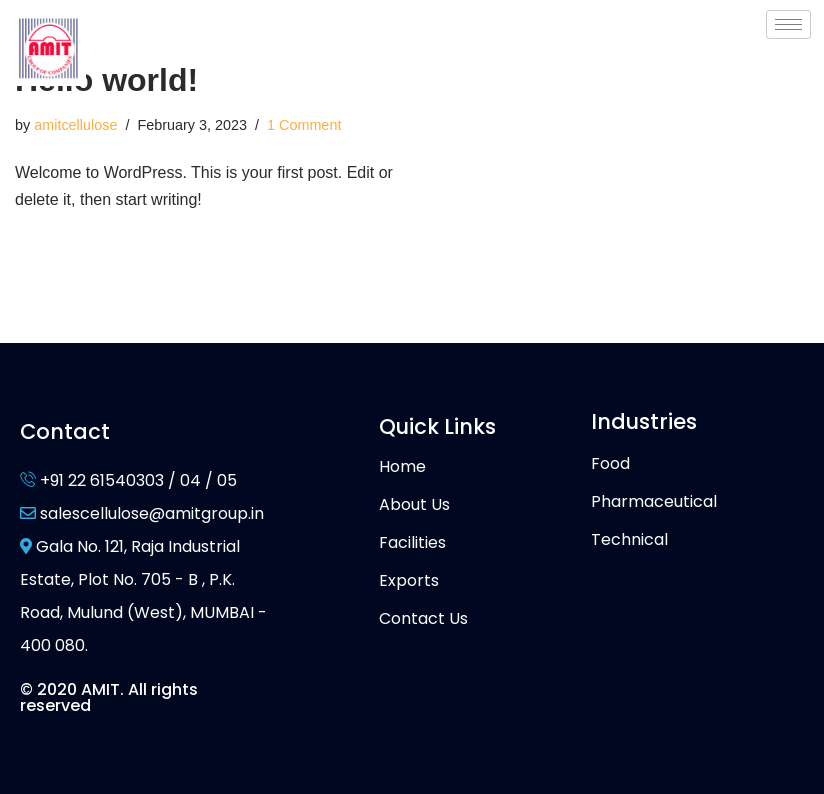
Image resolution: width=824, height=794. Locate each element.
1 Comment (304, 125)
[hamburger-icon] (788, 24)
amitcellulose (75, 125)
